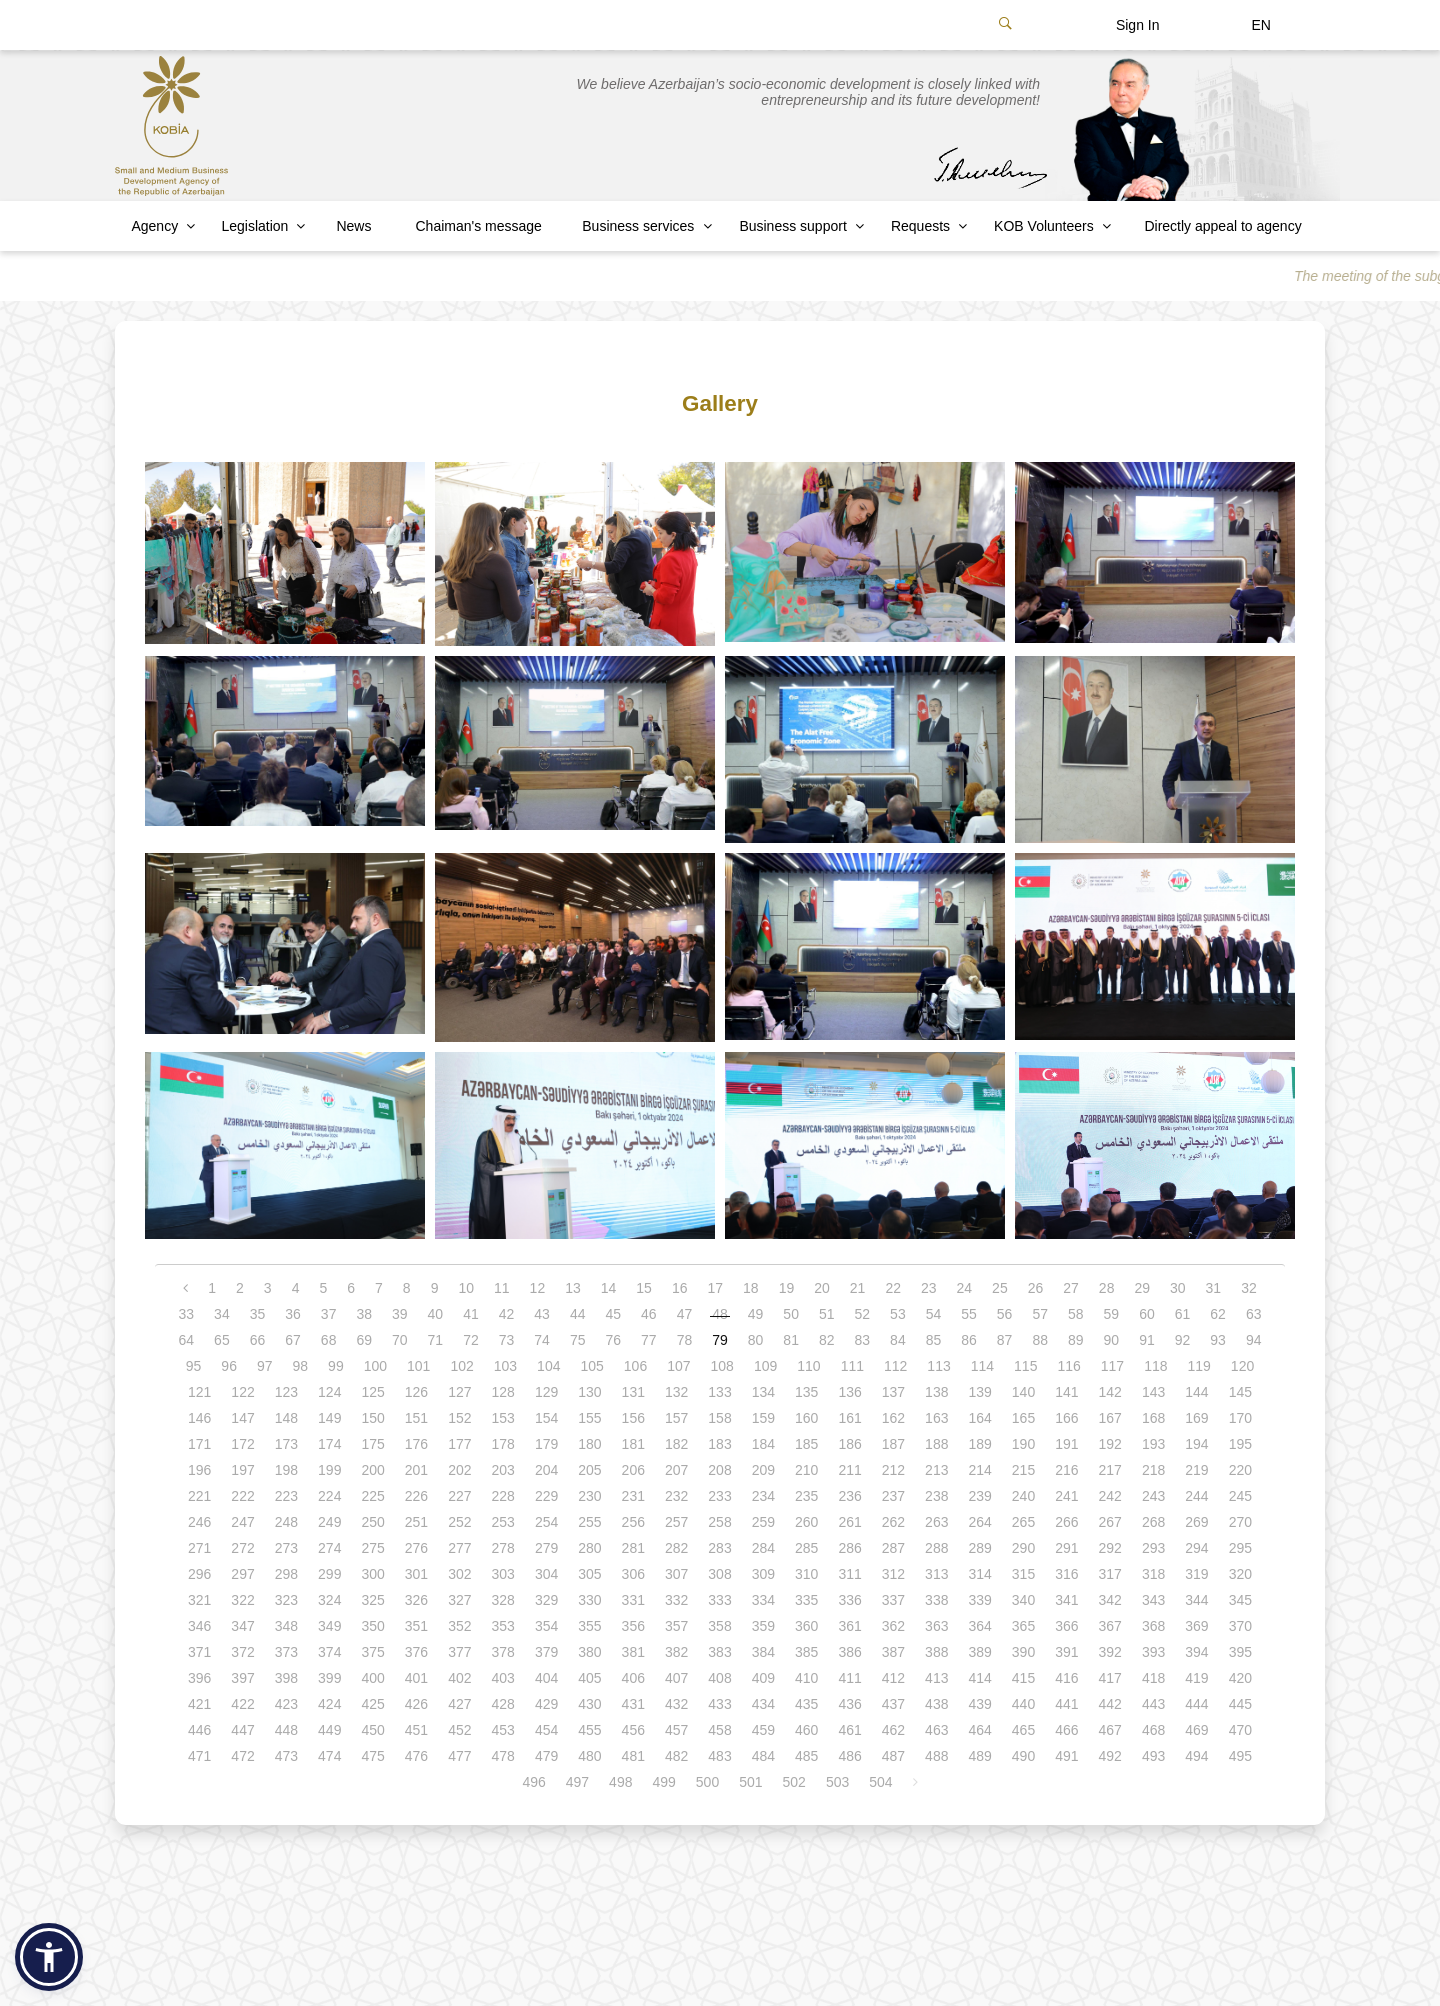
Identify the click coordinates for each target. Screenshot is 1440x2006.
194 (1196, 1444)
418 (1153, 1678)
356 (633, 1626)
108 (722, 1366)
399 (329, 1678)
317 (1110, 1574)
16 (680, 1288)
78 (685, 1340)
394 (1196, 1652)
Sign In (1138, 25)
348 (286, 1626)
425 (372, 1704)
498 (620, 1782)
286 (849, 1548)
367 (1110, 1626)
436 (849, 1704)
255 (589, 1522)
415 (1023, 1678)
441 (1066, 1704)
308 (719, 1574)
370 (1240, 1626)
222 (242, 1496)
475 (372, 1756)
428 (503, 1704)
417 (1110, 1678)
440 (1023, 1704)
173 (286, 1444)
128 (503, 1392)
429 (546, 1704)
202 (459, 1470)
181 (633, 1444)
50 (791, 1314)
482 (676, 1756)
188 (936, 1444)
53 (898, 1314)
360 (806, 1626)
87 (1005, 1340)
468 (1153, 1730)
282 (676, 1548)
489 (979, 1756)
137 (893, 1392)
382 (676, 1652)
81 (791, 1340)
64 (187, 1340)
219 (1196, 1470)
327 (459, 1600)
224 (329, 1496)
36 (293, 1314)
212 (893, 1470)
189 (979, 1444)
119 (1199, 1366)
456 (633, 1730)
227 (459, 1496)
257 (676, 1522)
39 (400, 1314)
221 (199, 1496)
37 (329, 1314)
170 (1240, 1418)
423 (286, 1704)
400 (372, 1678)
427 (459, 1704)
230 (589, 1496)
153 (503, 1418)
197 (242, 1470)
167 (1110, 1418)
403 (503, 1678)
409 (763, 1678)
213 (936, 1470)
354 (546, 1626)
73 (507, 1340)
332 (676, 1600)
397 (242, 1678)
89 (1076, 1340)
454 (546, 1730)
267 (1110, 1522)
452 (459, 1730)
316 (1066, 1574)
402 (459, 1678)
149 (329, 1418)
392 (1110, 1652)
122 (242, 1392)
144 (1196, 1392)
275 (372, 1548)
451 (416, 1730)
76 (613, 1340)
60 (1147, 1314)
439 (979, 1704)
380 (589, 1652)
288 (936, 1548)
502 (794, 1782)
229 (546, 1496)
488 (936, 1756)
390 (1023, 1652)
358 (719, 1626)
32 (1249, 1288)
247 (242, 1522)
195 (1240, 1444)
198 (286, 1470)
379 (546, 1652)
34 (222, 1314)
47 (685, 1314)
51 (827, 1314)
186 (849, 1444)
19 (787, 1288)
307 (676, 1574)
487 (893, 1756)
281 (633, 1548)
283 (719, 1548)
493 (1153, 1756)
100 (375, 1366)
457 (676, 1730)
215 (1023, 1470)
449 (329, 1730)
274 (329, 1548)
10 (466, 1288)
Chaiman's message (479, 226)
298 (286, 1574)
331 (633, 1600)
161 (849, 1418)
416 (1066, 1678)
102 (461, 1366)
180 (589, 1444)
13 (573, 1288)
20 (822, 1288)
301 (416, 1574)
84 (898, 1340)
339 (979, 1600)
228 (503, 1496)
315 (1023, 1574)
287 (893, 1548)
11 (502, 1288)
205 (589, 1470)
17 (715, 1288)
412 (893, 1678)
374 (329, 1652)
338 (936, 1600)
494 (1196, 1756)
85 (934, 1340)
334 (763, 1600)
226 (416, 1496)
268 (1153, 1522)
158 (719, 1418)
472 (242, 1756)
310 (806, 1574)
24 (965, 1288)
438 (936, 1704)
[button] (49, 1957)
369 (1196, 1626)
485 (806, 1756)
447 (242, 1730)
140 (1023, 1392)
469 (1196, 1730)
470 (1240, 1730)
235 (806, 1496)
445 (1240, 1704)
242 (1110, 1496)
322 (242, 1600)
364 (979, 1626)
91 (1147, 1340)
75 (578, 1340)
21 (858, 1288)
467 (1110, 1730)
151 (416, 1418)
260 (806, 1522)
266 (1066, 1522)
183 (719, 1444)
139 (979, 1392)
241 (1066, 1496)
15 (644, 1288)
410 (806, 1678)
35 (258, 1314)
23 (929, 1288)
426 (416, 1704)
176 (416, 1444)
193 (1153, 1444)
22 (893, 1288)
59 (1112, 1314)
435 (806, 1704)
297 (242, 1574)
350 (372, 1626)
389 (979, 1652)
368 (1153, 1626)
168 (1153, 1418)
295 (1240, 1548)
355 (589, 1626)
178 (503, 1444)
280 (589, 1548)
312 (893, 1574)
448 (286, 1730)
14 (609, 1288)
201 (416, 1470)
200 (372, 1470)
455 (589, 1730)
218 (1153, 1470)
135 (806, 1392)
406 (633, 1678)
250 (372, 1522)
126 (416, 1392)
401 (416, 1678)
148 (286, 1418)
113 (938, 1366)
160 (806, 1418)
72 (471, 1340)
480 (589, 1756)
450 (372, 1730)
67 (293, 1340)
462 (893, 1730)
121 (199, 1392)
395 (1240, 1652)
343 (1153, 1600)
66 (258, 1340)
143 (1153, 1392)
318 (1153, 1574)
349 (329, 1626)
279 (546, 1548)
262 (893, 1522)
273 (286, 1548)
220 (1240, 1470)
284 (763, 1548)
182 (676, 1444)
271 (199, 1548)
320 (1240, 1574)
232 (676, 1496)
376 (416, 1652)
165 (1023, 1418)
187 (893, 1444)
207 (676, 1470)
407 (676, 1678)
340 (1023, 1600)
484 (763, 1756)
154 (546, 1418)
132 (676, 1392)
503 (837, 1782)
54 (934, 1314)
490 (1023, 1756)
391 (1066, 1652)
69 (364, 1340)
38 (364, 1314)
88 (1040, 1340)
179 (546, 1444)
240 (1023, 1496)
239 (979, 1496)
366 (1066, 1626)
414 (979, 1678)
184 (763, 1444)
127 (459, 1392)
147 (242, 1418)
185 (806, 1444)
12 (538, 1288)
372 (242, 1652)
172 (242, 1444)
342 (1110, 1600)
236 (849, 1496)
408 (719, 1678)
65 (222, 1340)
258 (719, 1522)
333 (719, 1600)
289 (979, 1548)
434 (763, 1704)
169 (1196, 1418)
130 (589, 1392)
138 (936, 1392)
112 (895, 1366)
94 (1254, 1340)
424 (329, 1704)
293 (1153, 1548)
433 (719, 1704)
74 (542, 1340)
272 (242, 1548)
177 (459, 1444)
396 (199, 1678)
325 (372, 1600)
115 (1025, 1366)
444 (1196, 1704)
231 (633, 1496)
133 (719, 1392)
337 (893, 1600)
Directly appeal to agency (1222, 226)
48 (720, 1314)
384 (763, 1652)
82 (827, 1340)
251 (416, 1522)
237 (893, 1496)
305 (589, 1574)
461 (849, 1730)
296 (199, 1574)
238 (936, 1496)
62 (1218, 1314)
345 (1240, 1600)
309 (763, 1574)
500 (707, 1782)
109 (765, 1366)
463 (936, 1730)
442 (1110, 1704)
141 (1066, 1392)
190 (1023, 1444)
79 (720, 1340)
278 (503, 1548)
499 (663, 1782)
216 (1066, 1470)
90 (1112, 1340)
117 (1112, 1366)
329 (546, 1600)
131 (633, 1392)
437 (893, 1704)
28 (1107, 1288)
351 (416, 1626)
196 (199, 1470)
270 (1240, 1522)
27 (1071, 1288)
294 (1196, 1548)
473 (286, 1756)
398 (286, 1678)
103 (505, 1366)
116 (1068, 1366)
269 (1196, 1522)
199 (329, 1470)
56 (1005, 1314)
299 (329, 1574)
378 (503, 1652)
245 (1240, 1496)
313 (936, 1574)
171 (199, 1444)
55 (969, 1314)
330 (589, 1600)
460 (806, 1730)
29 (1142, 1288)
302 (459, 1574)
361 (849, 1626)
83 (863, 1340)
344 (1196, 1600)
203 (503, 1470)
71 (436, 1340)
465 (1023, 1730)
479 (546, 1756)
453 (503, 1730)
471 (199, 1756)
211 (849, 1470)
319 (1196, 1574)
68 (329, 1340)
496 (533, 1782)
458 (719, 1730)
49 (756, 1314)
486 (849, 1756)
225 (372, 1496)
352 (459, 1626)
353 (503, 1626)
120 (1242, 1366)
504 (880, 1782)
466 (1066, 1730)
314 (979, 1574)
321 (199, 1600)
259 (763, 1522)
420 (1240, 1678)
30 (1178, 1288)
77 (649, 1340)
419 (1196, 1678)
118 (1155, 1366)
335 (806, 1600)
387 (893, 1652)
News (353, 226)
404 (546, 1678)
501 (750, 1782)
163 (936, 1418)
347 (242, 1626)
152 (459, 1418)
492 (1110, 1756)
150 (372, 1418)
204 (546, 1470)
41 (471, 1314)
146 (199, 1418)
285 (806, 1548)
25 (1000, 1288)
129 (546, 1392)
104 (548, 1366)
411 (849, 1678)
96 (229, 1366)
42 (507, 1314)
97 (265, 1366)
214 (979, 1470)
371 (199, 1652)
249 (329, 1522)
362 (893, 1626)
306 (633, 1574)
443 (1153, 1704)
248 (286, 1522)
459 (763, 1730)
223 (286, 1496)
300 (372, 1574)
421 (199, 1704)
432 (676, 1704)
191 (1066, 1444)
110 (808, 1366)
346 (199, 1626)
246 (199, 1522)
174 (329, 1444)
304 (546, 1574)
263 (936, 1522)
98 (301, 1366)
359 (763, 1626)
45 (613, 1314)
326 (416, 1600)
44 (578, 1314)
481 (633, 1756)
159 (763, 1418)
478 (503, 1756)
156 (633, 1418)
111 (852, 1366)
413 (936, 1678)
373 (286, 1652)
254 (546, 1522)
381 (633, 1652)
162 (893, 1418)
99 (336, 1366)
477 (459, 1756)
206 (633, 1470)
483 (719, 1756)
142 (1110, 1392)
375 (372, 1652)
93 (1218, 1340)
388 (936, 1652)
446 (199, 1730)
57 (1040, 1314)
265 (1023, 1522)
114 (982, 1366)
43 (542, 1314)
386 (849, 1652)
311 (849, 1574)
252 (459, 1522)
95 (194, 1366)
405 (589, 1678)
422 (242, 1704)
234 (763, 1496)
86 (969, 1340)
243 (1153, 1496)
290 (1023, 1548)
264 (979, 1522)
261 (849, 1522)
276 (416, 1548)
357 (676, 1626)
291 (1066, 1548)
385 (806, 1652)
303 (503, 1574)
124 (329, 1392)
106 (635, 1366)
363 (936, 1626)
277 (459, 1548)
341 (1066, 1600)
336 (849, 1600)
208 (719, 1470)
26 (1036, 1288)
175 (372, 1444)
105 (591, 1366)
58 (1076, 1314)
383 (719, 1652)
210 (806, 1470)
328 (503, 1600)
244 (1196, 1496)
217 (1110, 1470)
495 (1240, 1756)
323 (286, 1600)
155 (589, 1418)
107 (678, 1366)
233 (719, 1496)
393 (1153, 1652)
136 (849, 1392)
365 (1023, 1626)
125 (372, 1392)
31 (1214, 1288)
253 (503, 1522)
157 (676, 1418)
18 (751, 1288)
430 (589, 1704)
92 (1183, 1340)
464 (979, 1730)
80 (756, 1340)
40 (436, 1314)
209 (763, 1470)
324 (329, 1600)
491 (1066, 1756)
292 (1110, 1548)
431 (633, 1704)
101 (418, 1366)
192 (1110, 1444)
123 (286, 1392)
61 (1183, 1314)
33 (187, 1314)
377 (459, 1652)
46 (649, 1314)
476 (416, 1756)
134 (763, 1392)
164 (979, 1418)
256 (633, 1522)
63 (1254, 1314)
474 (329, 1756)
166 (1066, 1418)
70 (400, 1340)
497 (577, 1782)
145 (1240, 1392)
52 (863, 1314)
